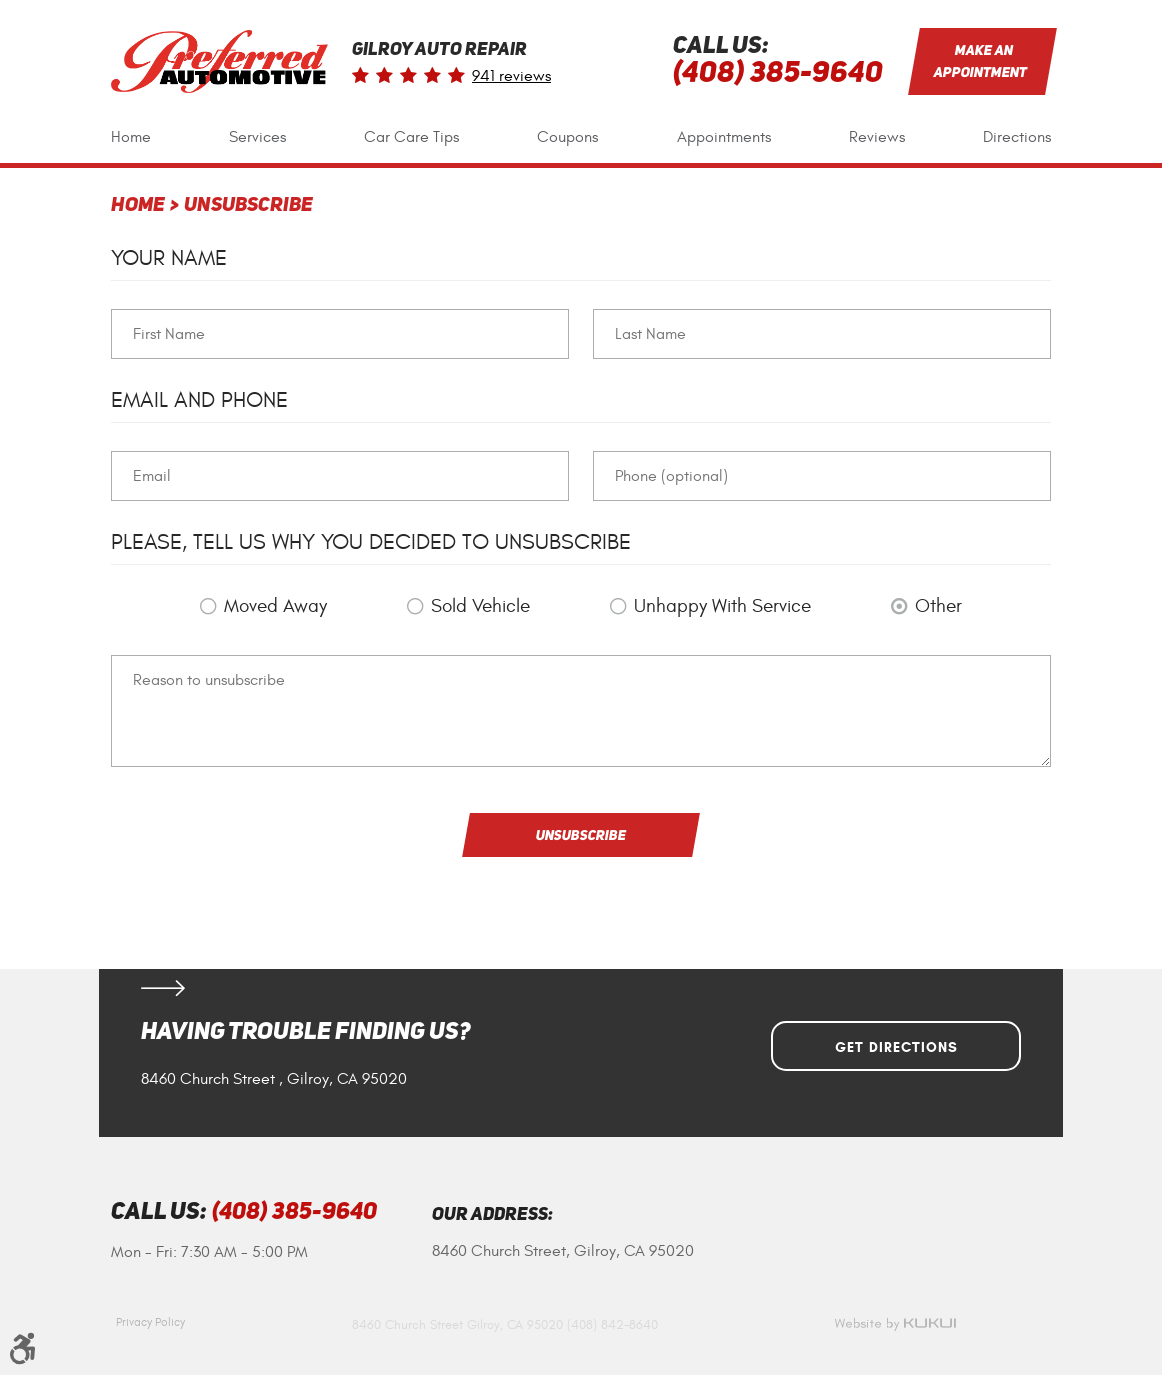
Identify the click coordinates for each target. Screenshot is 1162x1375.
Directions (1017, 137)
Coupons (567, 137)
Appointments (724, 137)
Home (131, 137)
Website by (895, 1324)
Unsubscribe (248, 206)
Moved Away (275, 606)
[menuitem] (131, 137)
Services (257, 137)
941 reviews (511, 76)
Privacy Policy (150, 1322)
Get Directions (896, 1047)
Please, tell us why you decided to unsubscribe (371, 542)
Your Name (169, 258)
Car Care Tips (411, 137)
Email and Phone (199, 400)
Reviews (877, 137)
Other (938, 606)
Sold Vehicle (480, 606)
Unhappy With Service (722, 606)
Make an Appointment (981, 61)
